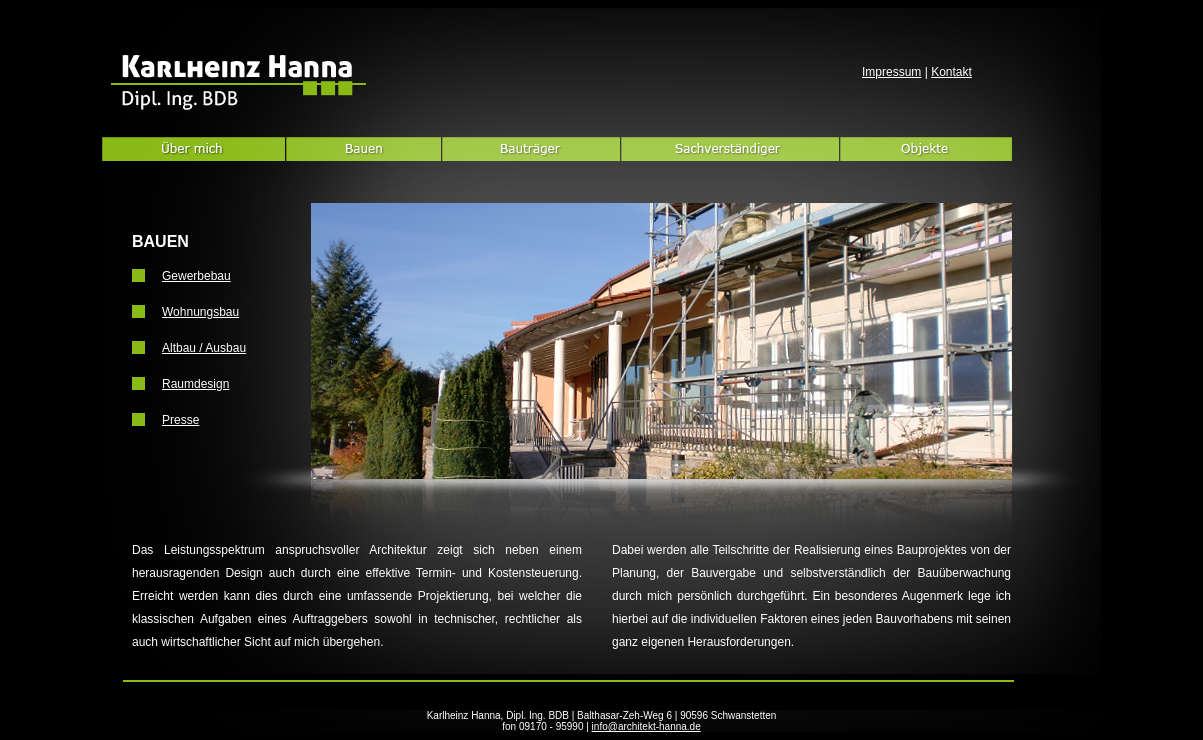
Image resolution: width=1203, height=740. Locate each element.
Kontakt (951, 72)
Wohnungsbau (200, 312)
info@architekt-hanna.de (646, 726)
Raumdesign (195, 384)
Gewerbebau (196, 276)
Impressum (891, 72)
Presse (180, 420)
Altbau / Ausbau (204, 348)
